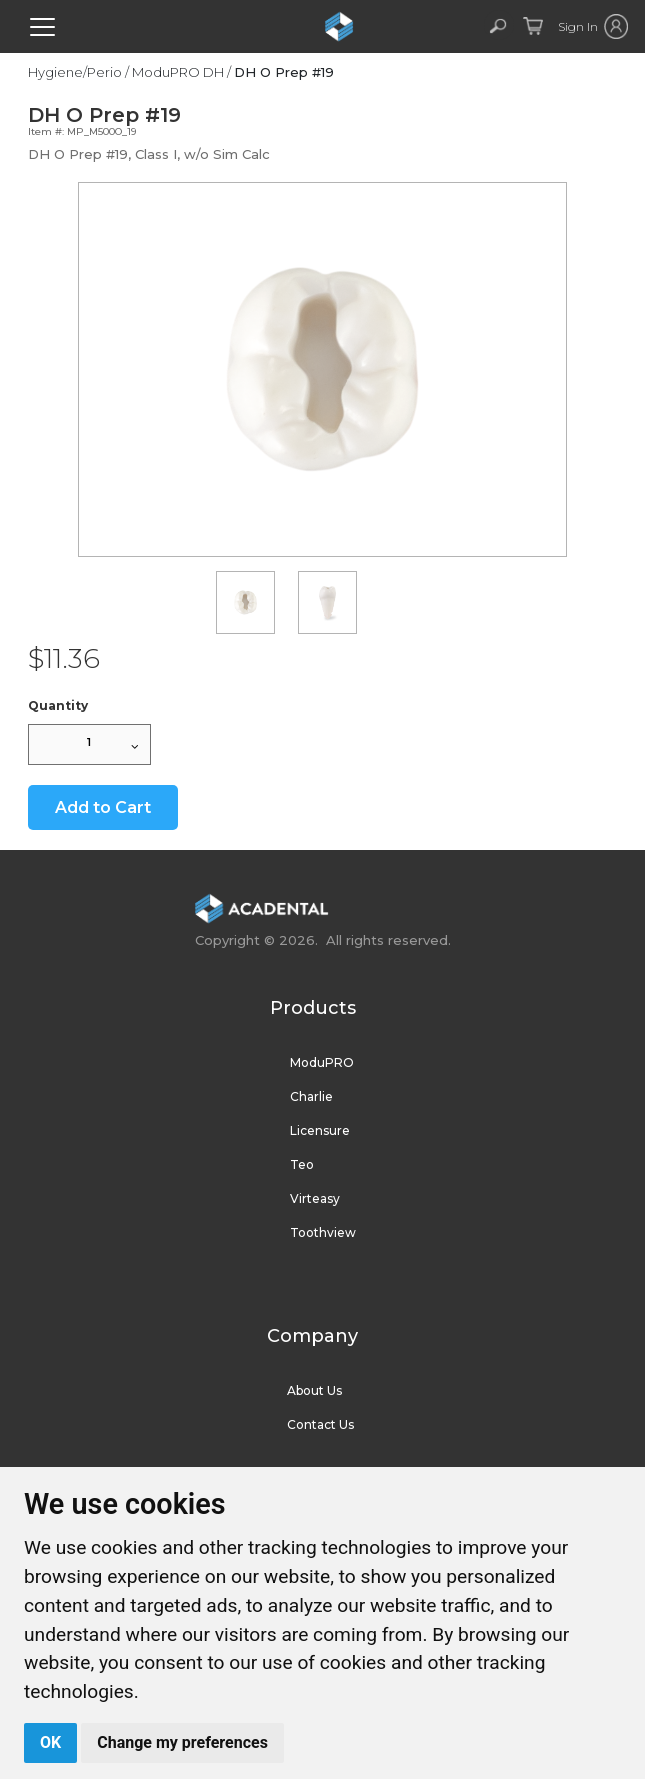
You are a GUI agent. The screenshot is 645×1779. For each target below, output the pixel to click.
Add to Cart (103, 807)
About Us (314, 1390)
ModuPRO (322, 1062)
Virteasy (315, 1198)
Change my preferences (182, 1742)
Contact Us (320, 1424)
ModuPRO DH (178, 72)
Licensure (320, 1130)
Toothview (323, 1232)
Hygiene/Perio (75, 72)
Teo (302, 1164)
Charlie (311, 1096)
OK (50, 1742)
